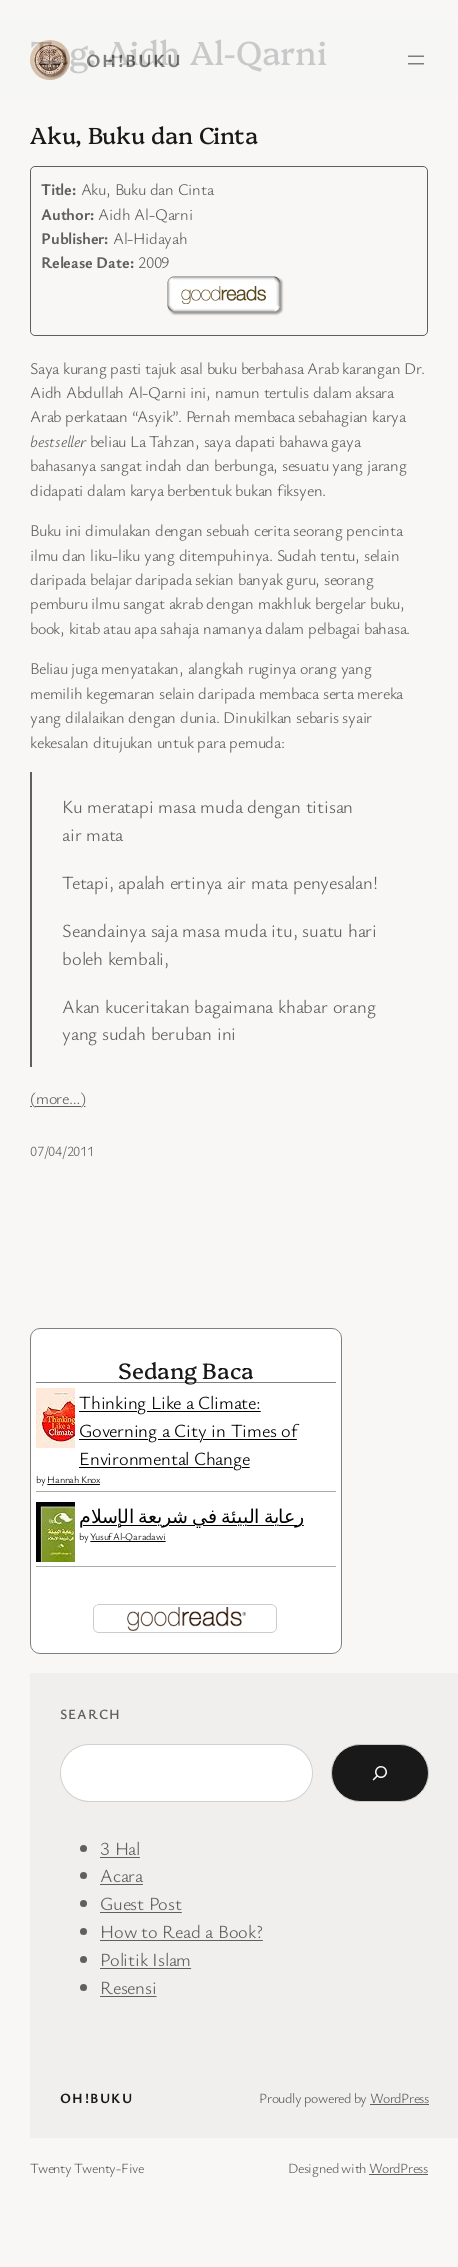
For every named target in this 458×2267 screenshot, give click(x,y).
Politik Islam (145, 1958)
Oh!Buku (134, 59)
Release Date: (87, 262)
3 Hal (120, 1847)
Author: (67, 214)
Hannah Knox (73, 1479)
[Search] (380, 1773)
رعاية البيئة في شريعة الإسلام (191, 1515)
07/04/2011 (62, 1150)
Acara (121, 1874)
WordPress (399, 2097)
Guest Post (141, 1902)
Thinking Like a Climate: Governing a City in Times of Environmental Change (188, 1429)
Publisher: (74, 238)
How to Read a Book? (181, 1930)
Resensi (128, 1986)
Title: (58, 189)
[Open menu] (416, 60)
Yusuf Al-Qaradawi (127, 1536)
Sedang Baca (186, 1369)
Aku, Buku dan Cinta (144, 134)
